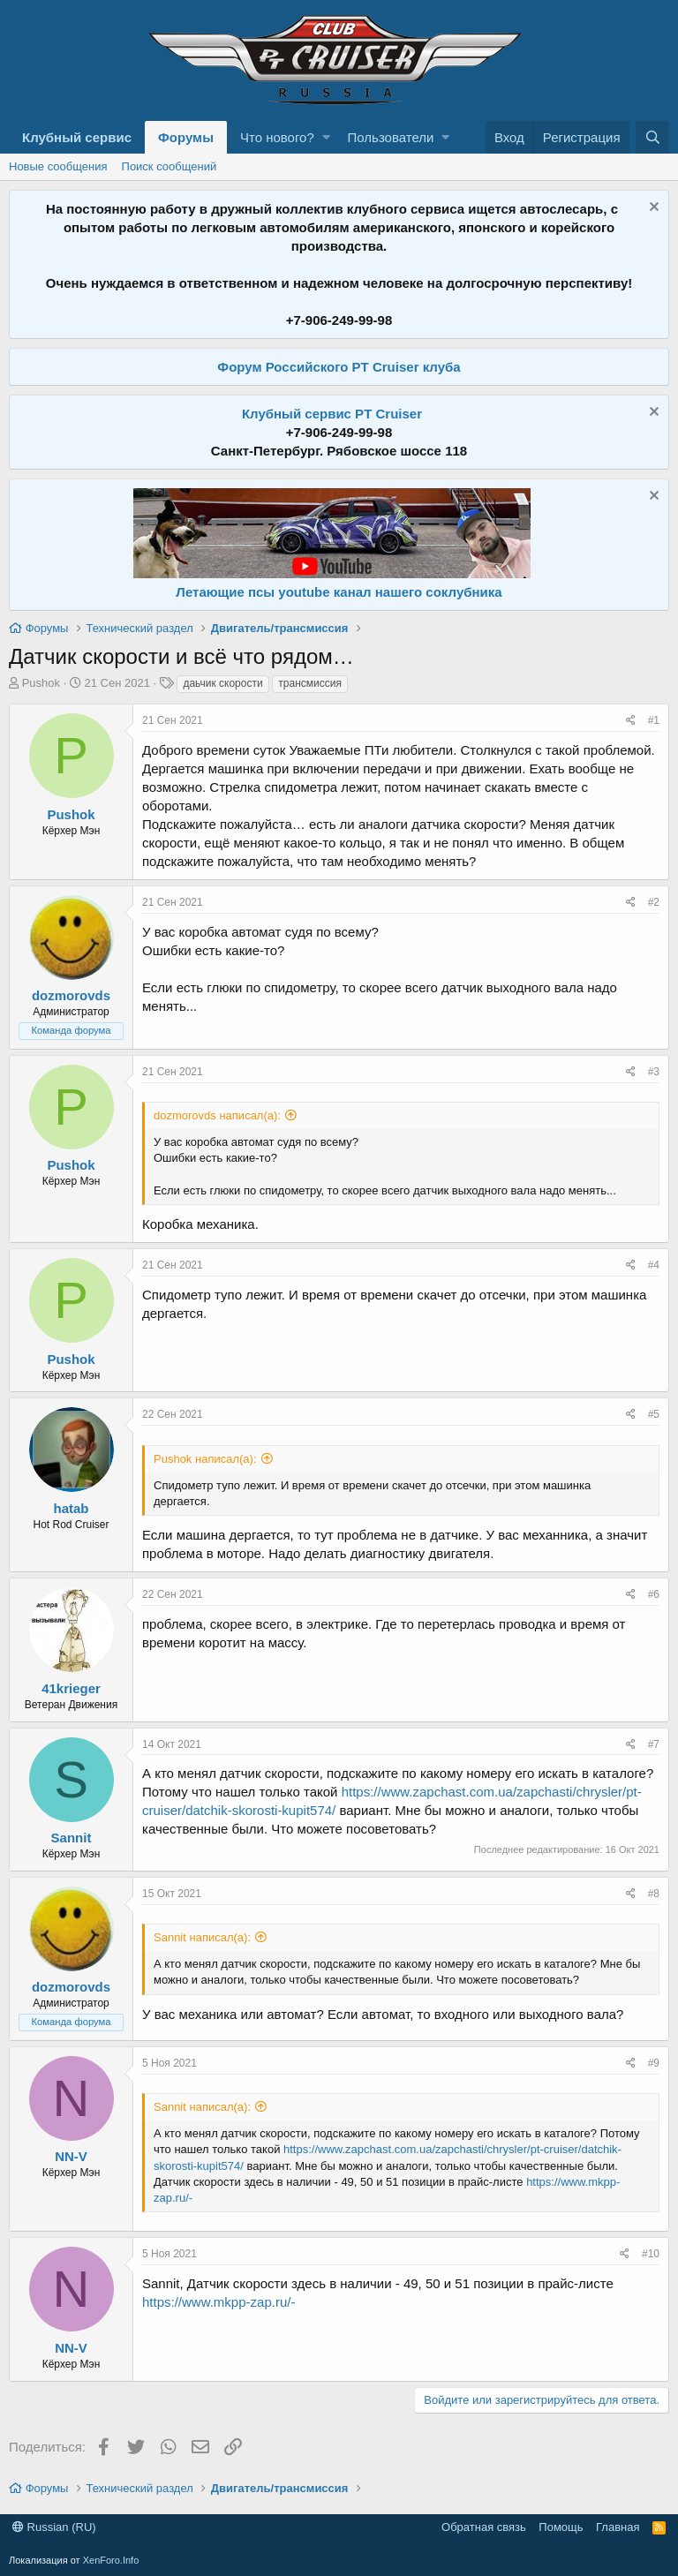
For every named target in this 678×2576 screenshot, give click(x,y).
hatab (70, 1508)
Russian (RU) (54, 2527)
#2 (653, 902)
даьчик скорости (222, 683)
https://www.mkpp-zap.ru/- (218, 2301)
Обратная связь (483, 2527)
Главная (617, 2527)
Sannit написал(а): (202, 1937)
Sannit (71, 1837)
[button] (326, 137)
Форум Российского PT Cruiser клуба (338, 366)
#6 (653, 1594)
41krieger (71, 1688)
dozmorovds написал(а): (217, 1115)
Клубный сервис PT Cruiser (332, 413)
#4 (653, 1265)
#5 (653, 1414)
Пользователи (391, 137)
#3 (653, 1072)
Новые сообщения (58, 166)
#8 (653, 1893)
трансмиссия (310, 683)
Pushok (41, 682)
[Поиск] (652, 137)
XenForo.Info (111, 2560)
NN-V (71, 2156)
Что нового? (277, 137)
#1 (653, 720)
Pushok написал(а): (205, 1458)
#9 (653, 2063)
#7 (653, 1744)
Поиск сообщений (169, 166)
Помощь (561, 2527)
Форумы (186, 137)
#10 (650, 2254)
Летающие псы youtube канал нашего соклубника (338, 591)
